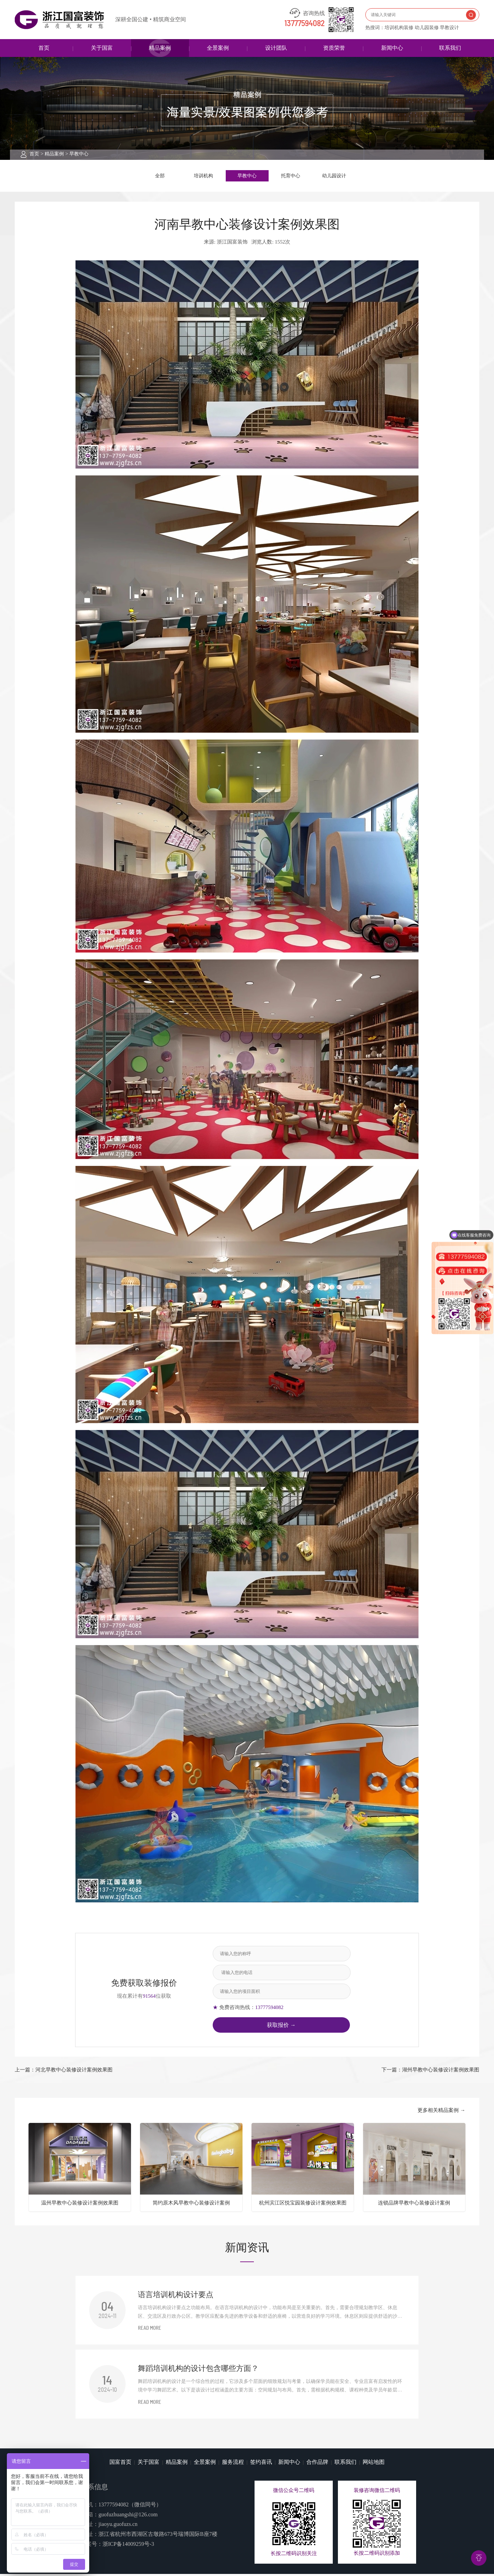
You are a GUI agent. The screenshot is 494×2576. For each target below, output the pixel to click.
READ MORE (149, 2330)
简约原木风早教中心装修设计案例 (191, 2205)
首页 (43, 48)
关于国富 (102, 48)
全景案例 (218, 48)
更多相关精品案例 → (441, 2112)
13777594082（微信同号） (130, 2506)
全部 (160, 176)
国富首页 (120, 2464)
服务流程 (233, 2464)
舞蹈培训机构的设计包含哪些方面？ (198, 2370)
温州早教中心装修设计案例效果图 (79, 2205)
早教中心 (79, 153)
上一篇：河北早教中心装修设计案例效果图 (64, 2072)
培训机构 (203, 176)
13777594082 (304, 24)
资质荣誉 (334, 48)
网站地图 (374, 2464)
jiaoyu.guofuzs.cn (118, 2526)
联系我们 (450, 48)
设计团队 (276, 48)
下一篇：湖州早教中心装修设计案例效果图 (430, 2072)
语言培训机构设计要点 (175, 2296)
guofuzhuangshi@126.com (127, 2516)
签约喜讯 (261, 2464)
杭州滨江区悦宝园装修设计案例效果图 (302, 2205)
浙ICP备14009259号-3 (128, 2546)
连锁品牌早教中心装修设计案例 (414, 2205)
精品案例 (160, 48)
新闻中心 (392, 48)
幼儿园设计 (334, 176)
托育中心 (290, 176)
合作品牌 (317, 2464)
